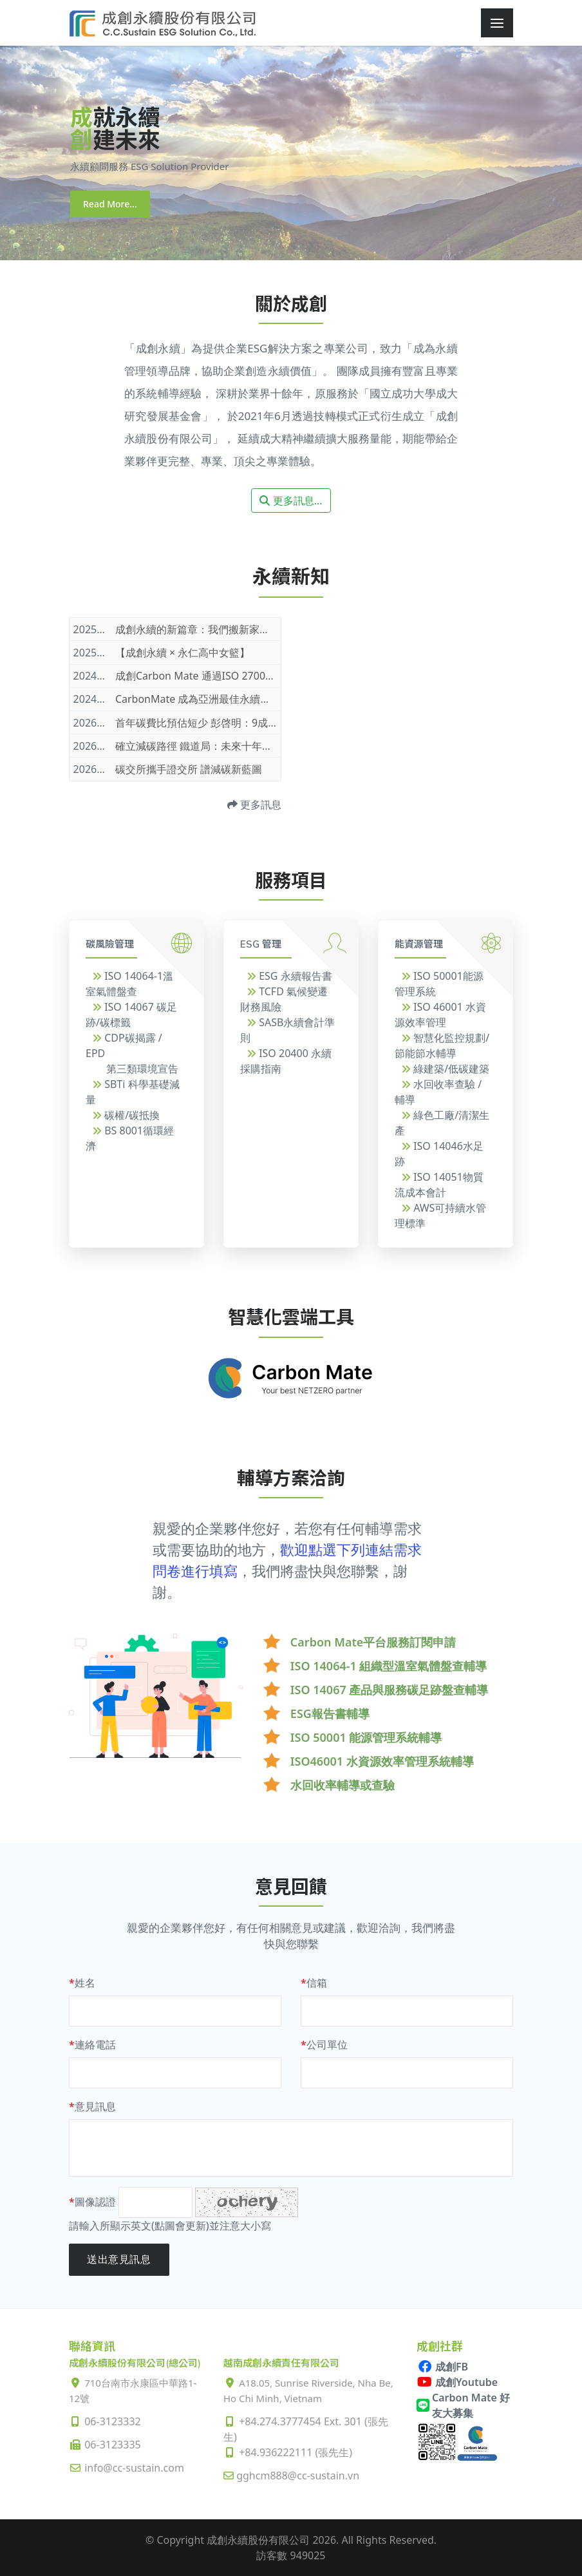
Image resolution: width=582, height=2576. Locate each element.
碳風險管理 (110, 944)
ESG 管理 (260, 944)
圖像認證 (92, 2202)
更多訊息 (254, 804)
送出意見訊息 (119, 2259)
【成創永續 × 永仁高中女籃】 (182, 652)
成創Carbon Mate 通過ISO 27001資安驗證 (213, 676)
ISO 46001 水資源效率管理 (440, 1014)
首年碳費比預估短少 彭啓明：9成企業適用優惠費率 (232, 723)
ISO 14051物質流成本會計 (439, 1184)
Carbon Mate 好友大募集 (463, 2405)
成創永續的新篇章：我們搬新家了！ (197, 629)
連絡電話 (92, 2044)
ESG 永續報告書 (289, 976)
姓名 (82, 1983)
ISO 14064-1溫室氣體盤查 (129, 983)
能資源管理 (419, 944)
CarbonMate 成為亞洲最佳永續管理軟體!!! (212, 699)
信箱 (314, 1983)
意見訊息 (92, 2106)
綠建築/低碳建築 (445, 1069)
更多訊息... (290, 500)
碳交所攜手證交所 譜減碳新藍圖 (188, 769)
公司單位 (324, 2044)
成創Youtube (457, 2382)
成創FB (442, 2367)
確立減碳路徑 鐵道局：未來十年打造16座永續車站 (230, 746)
